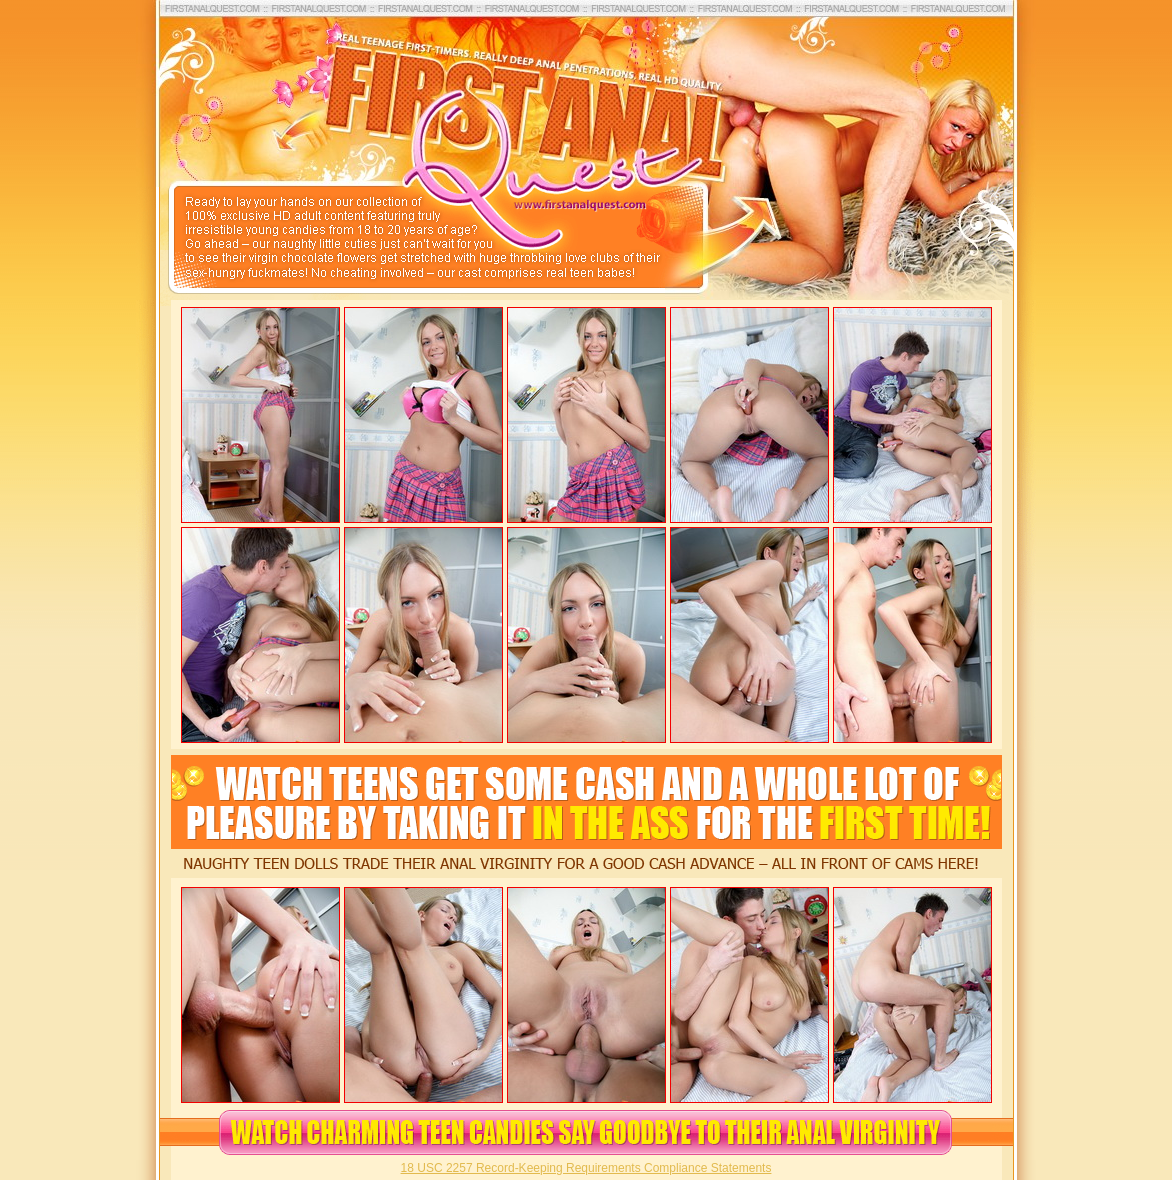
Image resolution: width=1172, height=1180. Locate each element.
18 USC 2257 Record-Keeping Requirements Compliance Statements (586, 1168)
